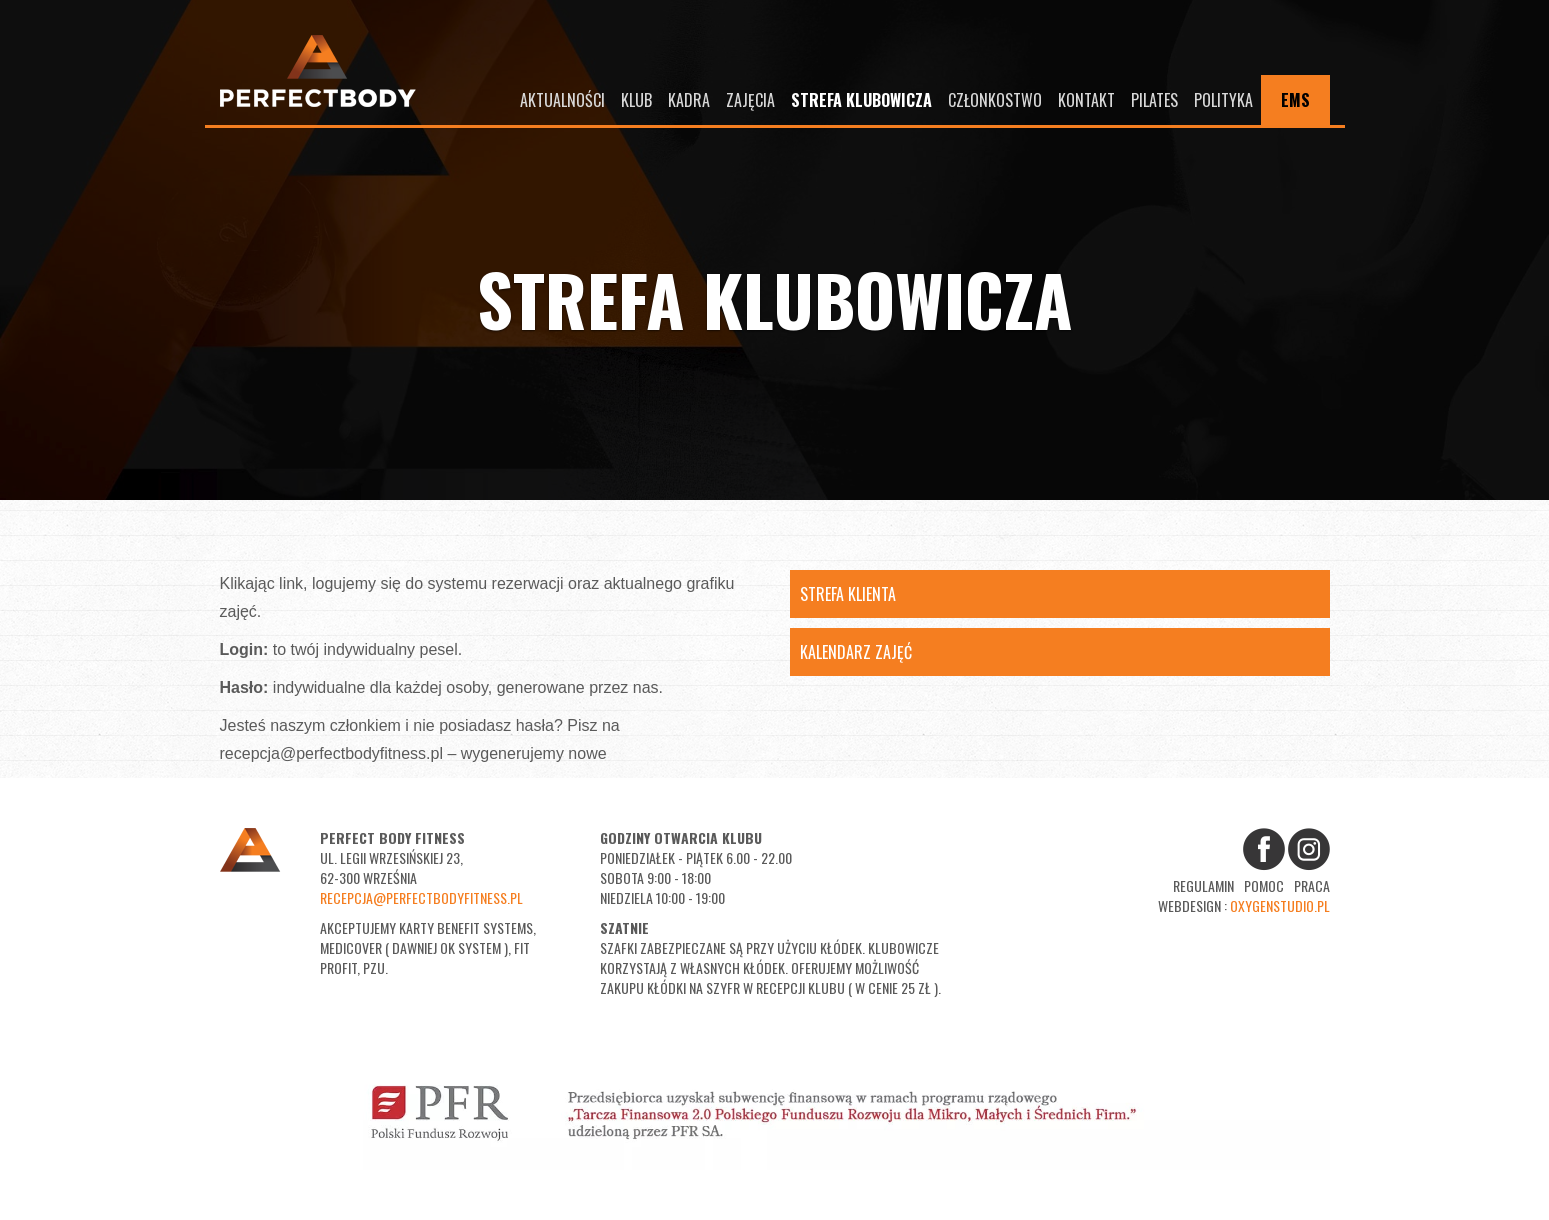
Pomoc (1264, 885)
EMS (1295, 100)
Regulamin (1203, 885)
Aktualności (562, 100)
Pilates (1154, 100)
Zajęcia (750, 100)
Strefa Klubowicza (861, 100)
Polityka (1223, 100)
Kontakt (1086, 100)
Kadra (689, 100)
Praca (1312, 885)
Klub (636, 100)
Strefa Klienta (848, 594)
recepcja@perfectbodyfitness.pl (421, 897)
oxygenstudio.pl (1280, 905)
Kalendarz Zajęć (856, 652)
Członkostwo (995, 100)
